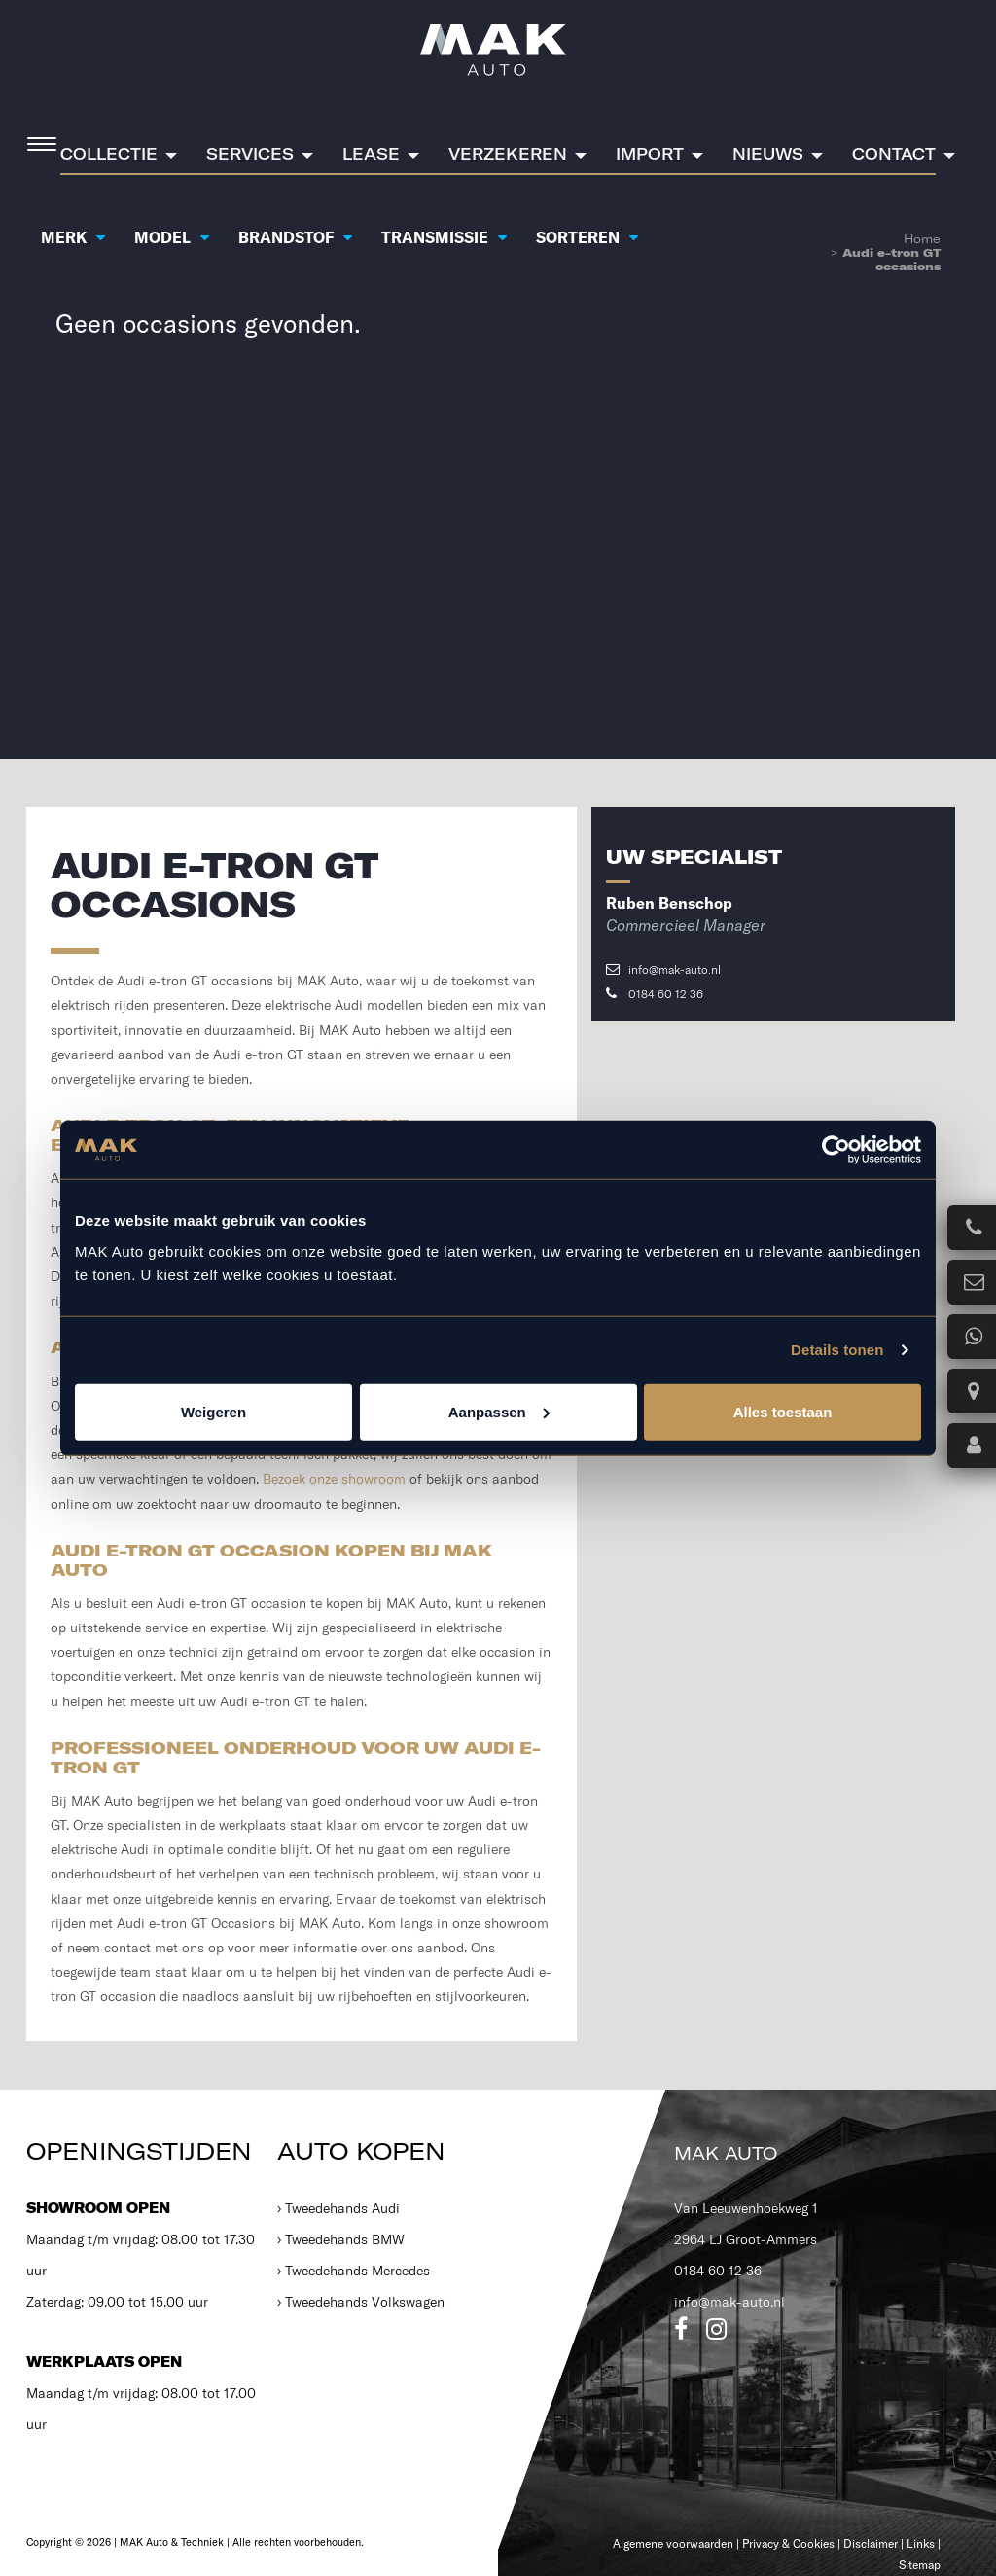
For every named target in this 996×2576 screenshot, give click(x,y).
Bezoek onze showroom (334, 1478)
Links (921, 2543)
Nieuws (767, 153)
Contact (894, 153)
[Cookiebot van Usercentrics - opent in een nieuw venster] (836, 1149)
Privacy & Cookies (788, 2543)
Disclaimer (870, 2543)
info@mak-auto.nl (663, 969)
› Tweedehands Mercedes (353, 2270)
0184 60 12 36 (654, 993)
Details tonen (837, 1350)
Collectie (109, 153)
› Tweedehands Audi (338, 2208)
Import (650, 153)
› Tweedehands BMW (341, 2239)
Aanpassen (499, 1411)
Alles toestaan (783, 1411)
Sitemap (920, 2565)
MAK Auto (725, 2153)
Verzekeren (507, 153)
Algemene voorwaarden (673, 2543)
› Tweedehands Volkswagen (361, 2301)
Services (250, 153)
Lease (371, 153)
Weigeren (213, 1411)
